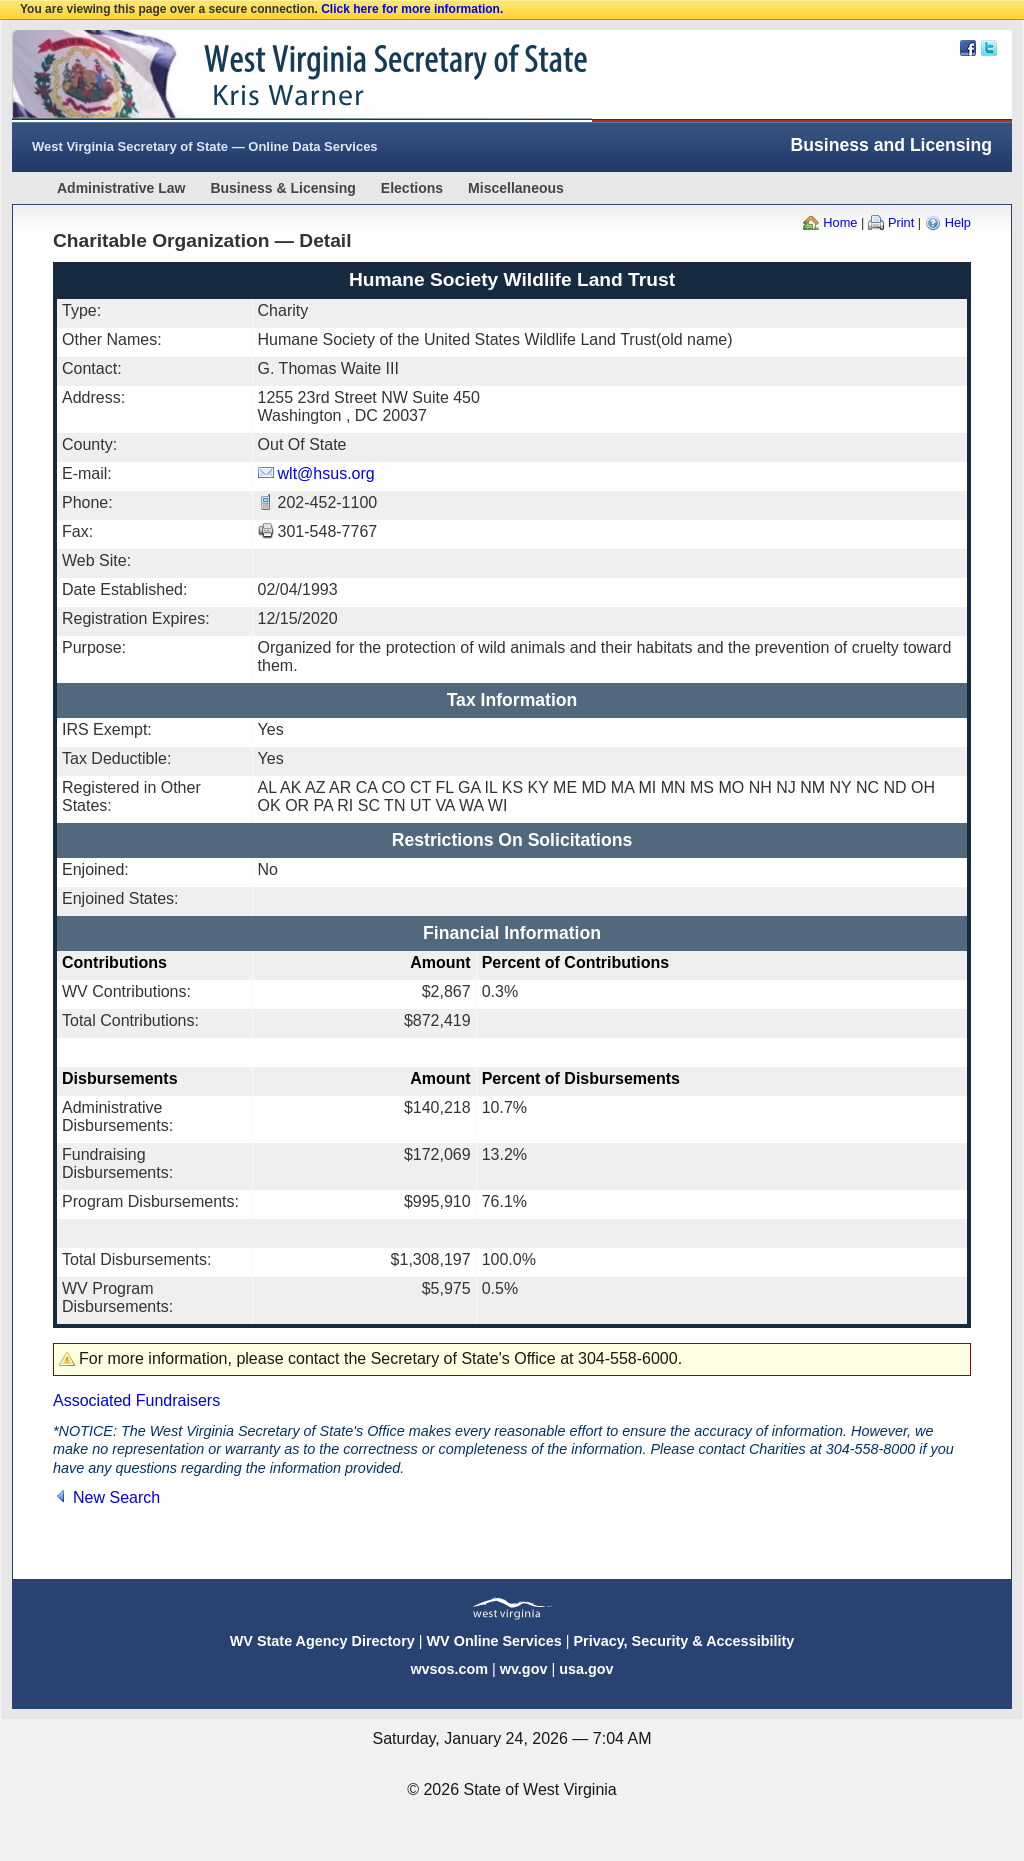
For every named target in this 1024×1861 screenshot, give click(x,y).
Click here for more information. (412, 9)
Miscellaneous (516, 188)
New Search (116, 1497)
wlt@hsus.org (326, 473)
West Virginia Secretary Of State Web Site (269, 76)
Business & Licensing (282, 188)
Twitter (989, 48)
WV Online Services (494, 1641)
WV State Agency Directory (322, 1641)
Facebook (968, 48)
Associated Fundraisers (136, 1400)
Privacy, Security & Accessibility (683, 1641)
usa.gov (586, 1669)
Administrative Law (121, 188)
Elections (412, 188)
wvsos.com (449, 1669)
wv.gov (524, 1669)
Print (901, 222)
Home (840, 222)
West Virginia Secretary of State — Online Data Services (205, 146)
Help (958, 222)
